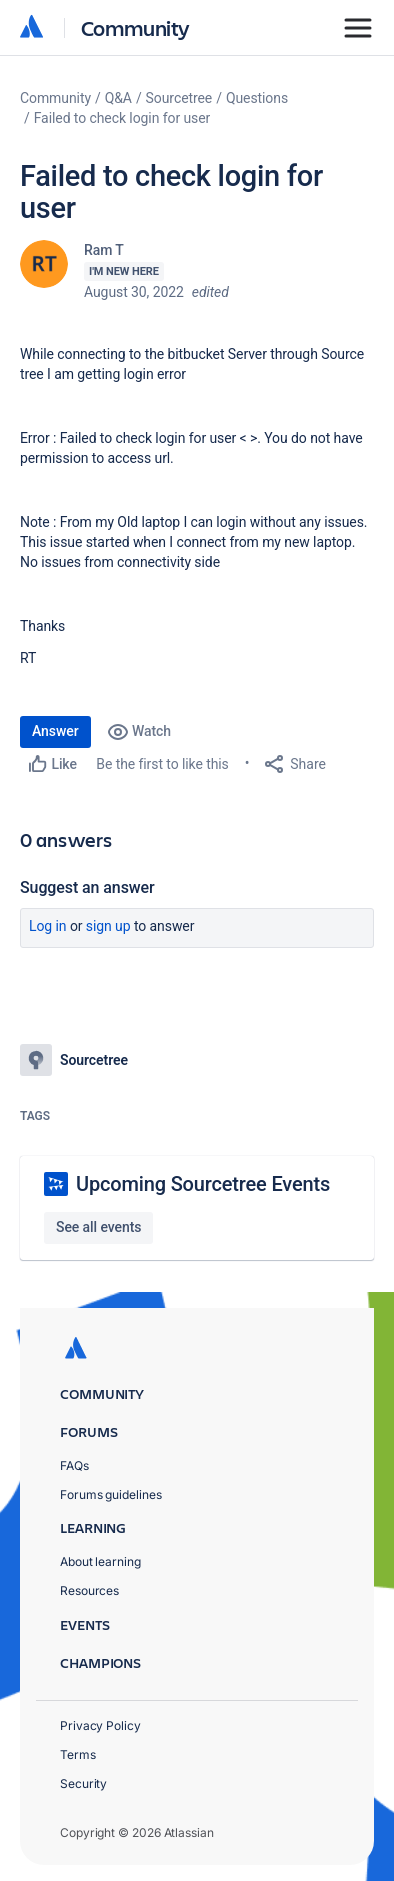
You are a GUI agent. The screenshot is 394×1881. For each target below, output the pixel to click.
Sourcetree (179, 98)
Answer (55, 731)
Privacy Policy (100, 1725)
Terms (78, 1754)
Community (135, 27)
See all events (98, 1227)
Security (83, 1783)
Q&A (118, 98)
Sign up (108, 926)
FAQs (74, 1465)
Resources (89, 1590)
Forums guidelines (111, 1494)
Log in (48, 926)
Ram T (104, 250)
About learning (100, 1561)
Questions (257, 98)
